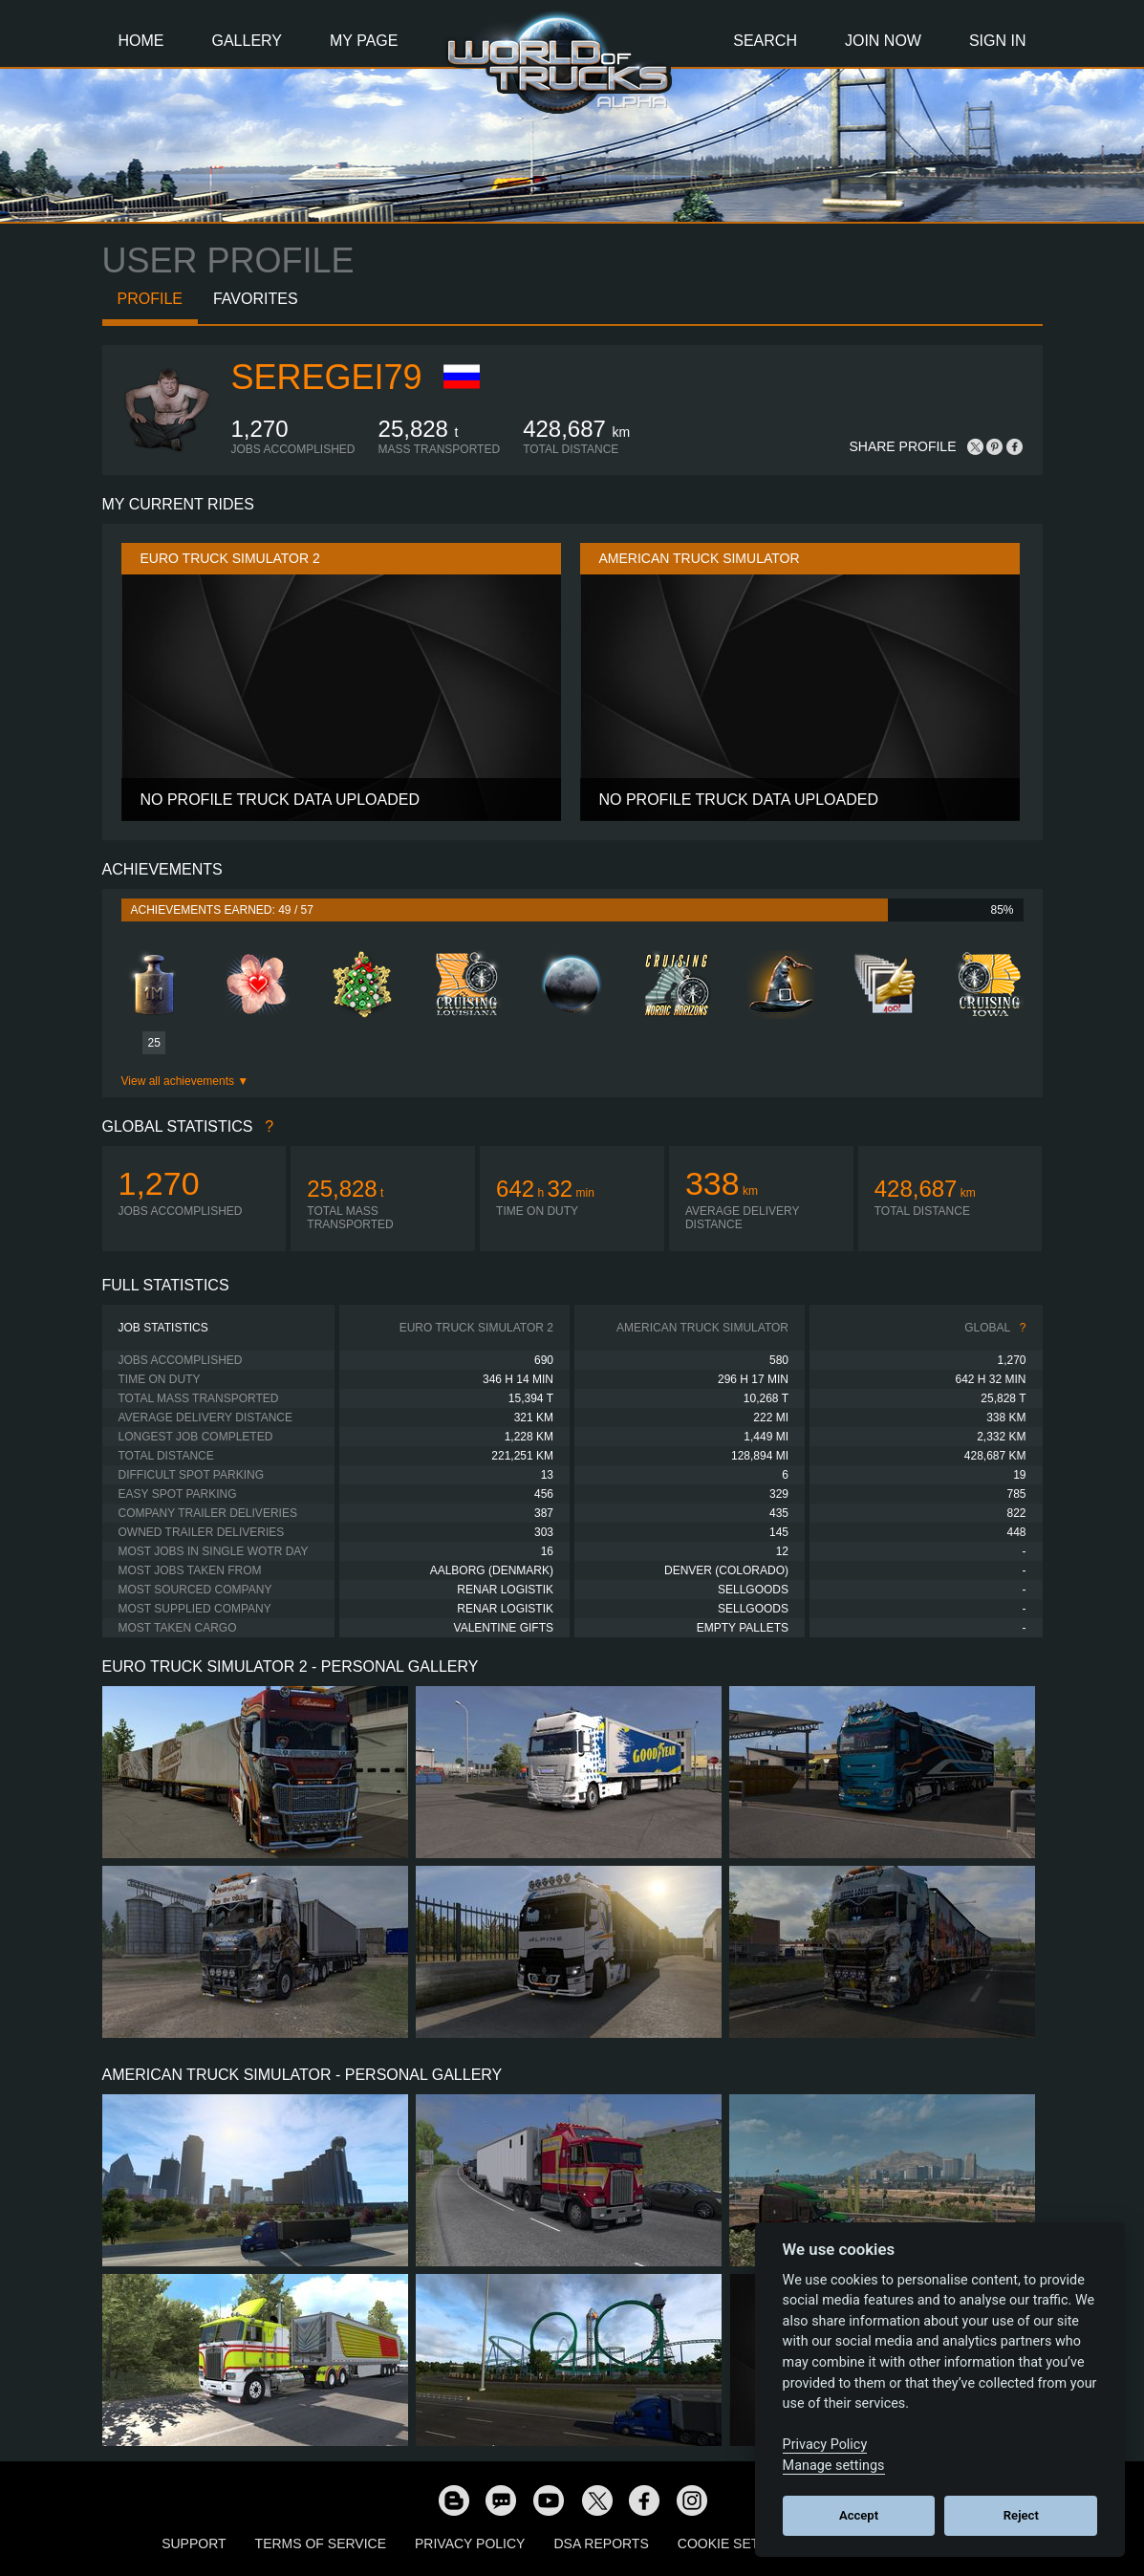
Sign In (997, 40)
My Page (364, 40)
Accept (858, 2515)
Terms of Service (320, 2543)
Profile (150, 299)
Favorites (255, 299)
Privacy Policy (470, 2543)
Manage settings (834, 2465)
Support (194, 2543)
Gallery (247, 40)
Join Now (883, 40)
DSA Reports (600, 2543)
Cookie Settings (739, 2543)
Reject (1021, 2515)
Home (141, 40)
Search (765, 40)
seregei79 (326, 377)
